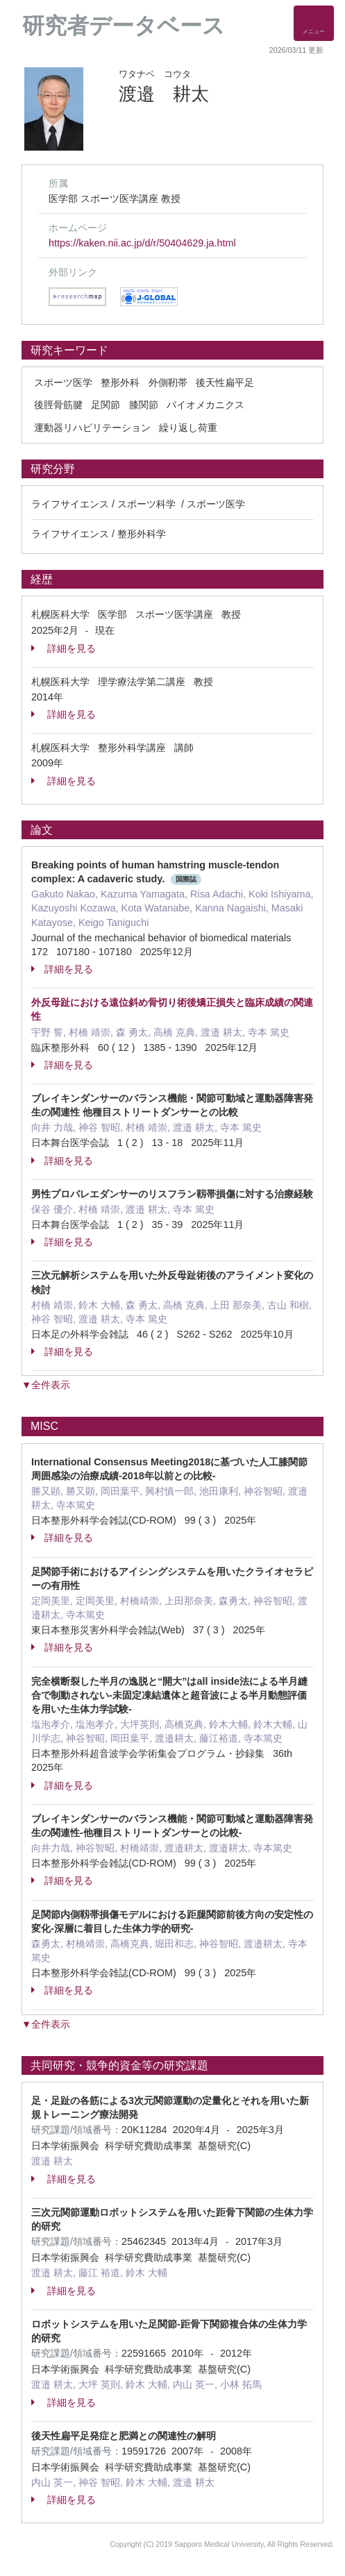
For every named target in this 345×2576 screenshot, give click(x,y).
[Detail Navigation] (314, 23)
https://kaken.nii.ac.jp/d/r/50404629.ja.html (142, 243)
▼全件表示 (46, 1384)
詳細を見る (63, 648)
